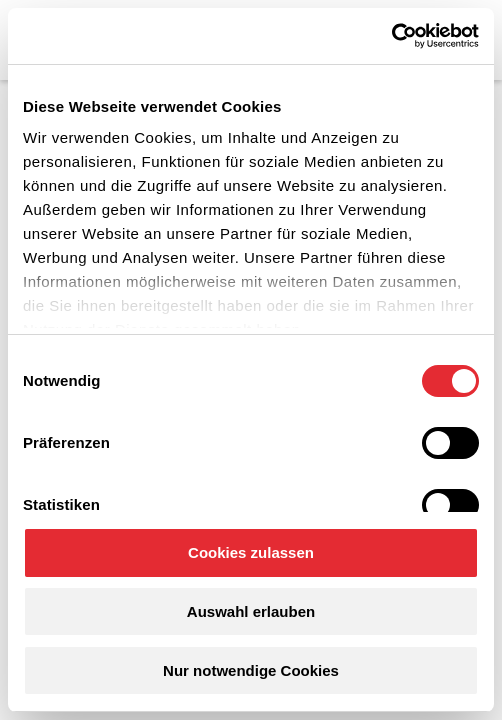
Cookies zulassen (251, 552)
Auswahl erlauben (251, 611)
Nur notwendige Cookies (251, 670)
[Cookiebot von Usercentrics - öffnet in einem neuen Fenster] (391, 36)
